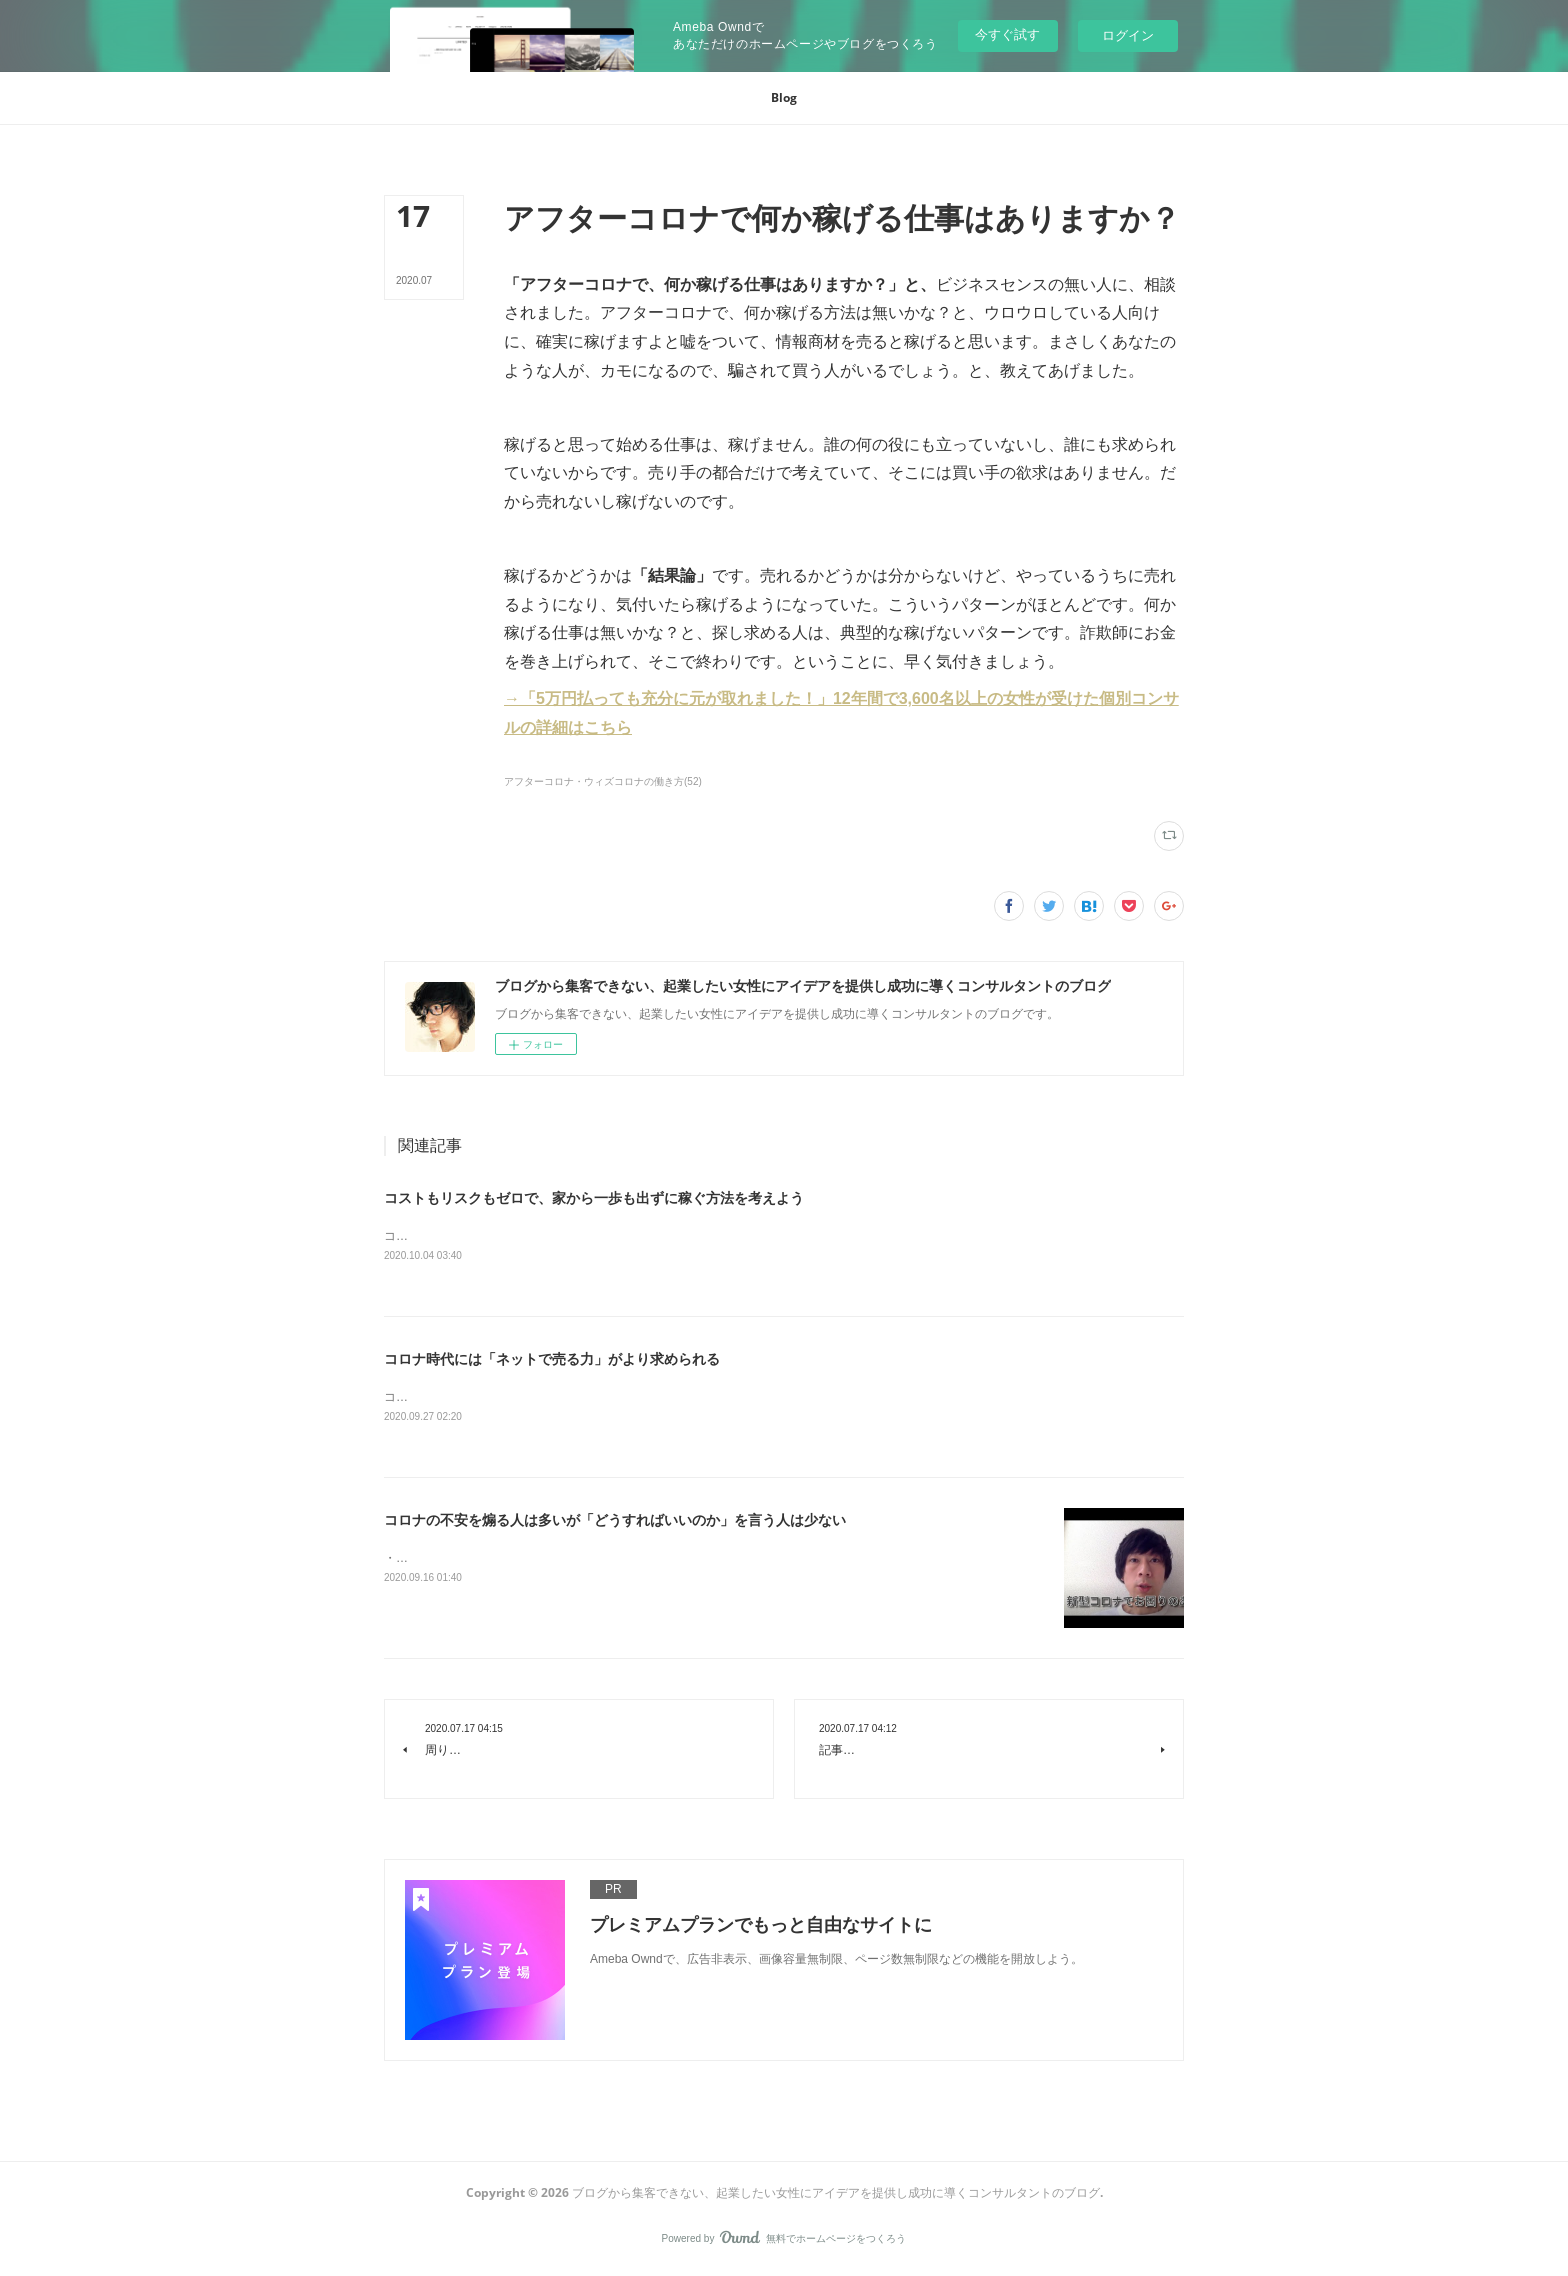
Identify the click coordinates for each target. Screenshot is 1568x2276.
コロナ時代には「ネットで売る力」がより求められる (552, 1360)
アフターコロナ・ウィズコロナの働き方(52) (603, 781)
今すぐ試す (1007, 34)
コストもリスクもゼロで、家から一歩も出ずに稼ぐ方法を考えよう (594, 1198)
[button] (784, 98)
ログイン (1128, 35)
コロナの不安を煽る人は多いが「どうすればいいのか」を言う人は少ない (615, 1522)
